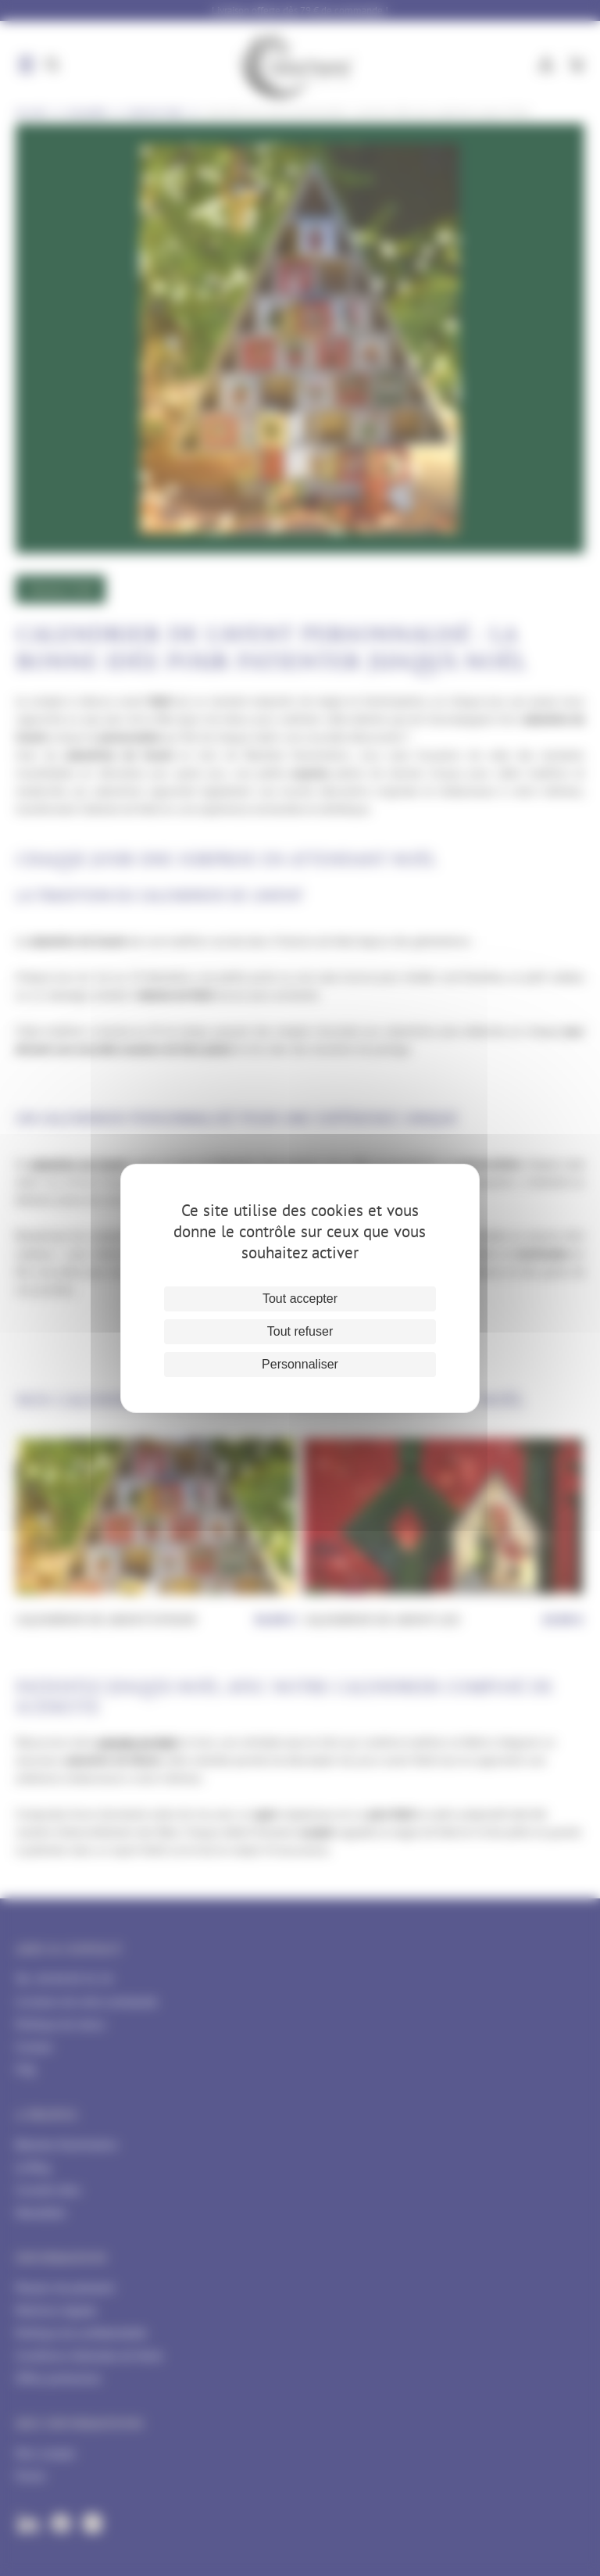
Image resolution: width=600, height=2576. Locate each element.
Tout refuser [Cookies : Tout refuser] (300, 1331)
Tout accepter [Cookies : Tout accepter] (300, 1298)
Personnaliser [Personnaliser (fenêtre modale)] (300, 1364)
